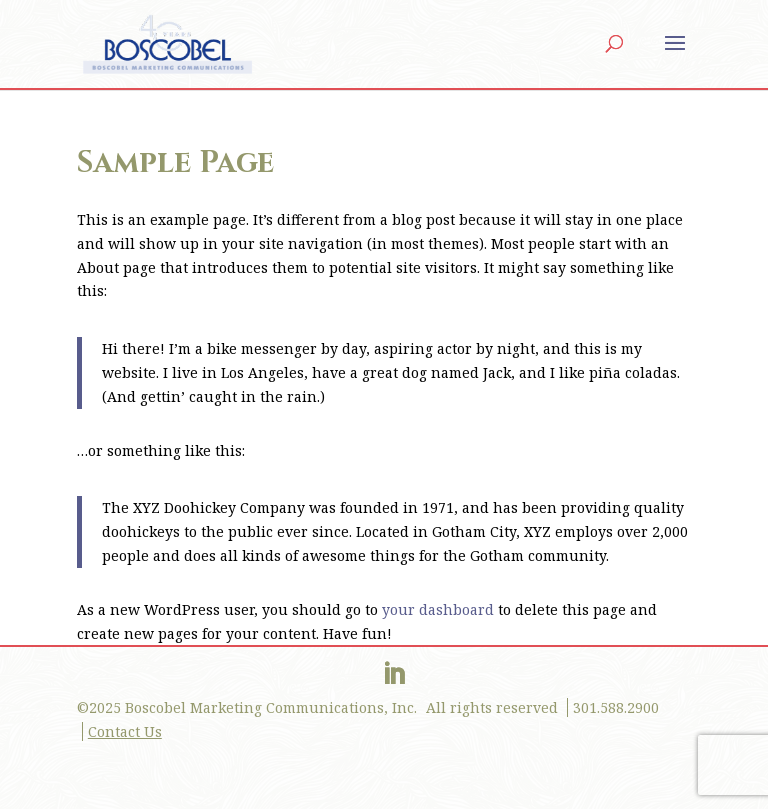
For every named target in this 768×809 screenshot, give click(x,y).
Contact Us (125, 731)
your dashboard (438, 609)
